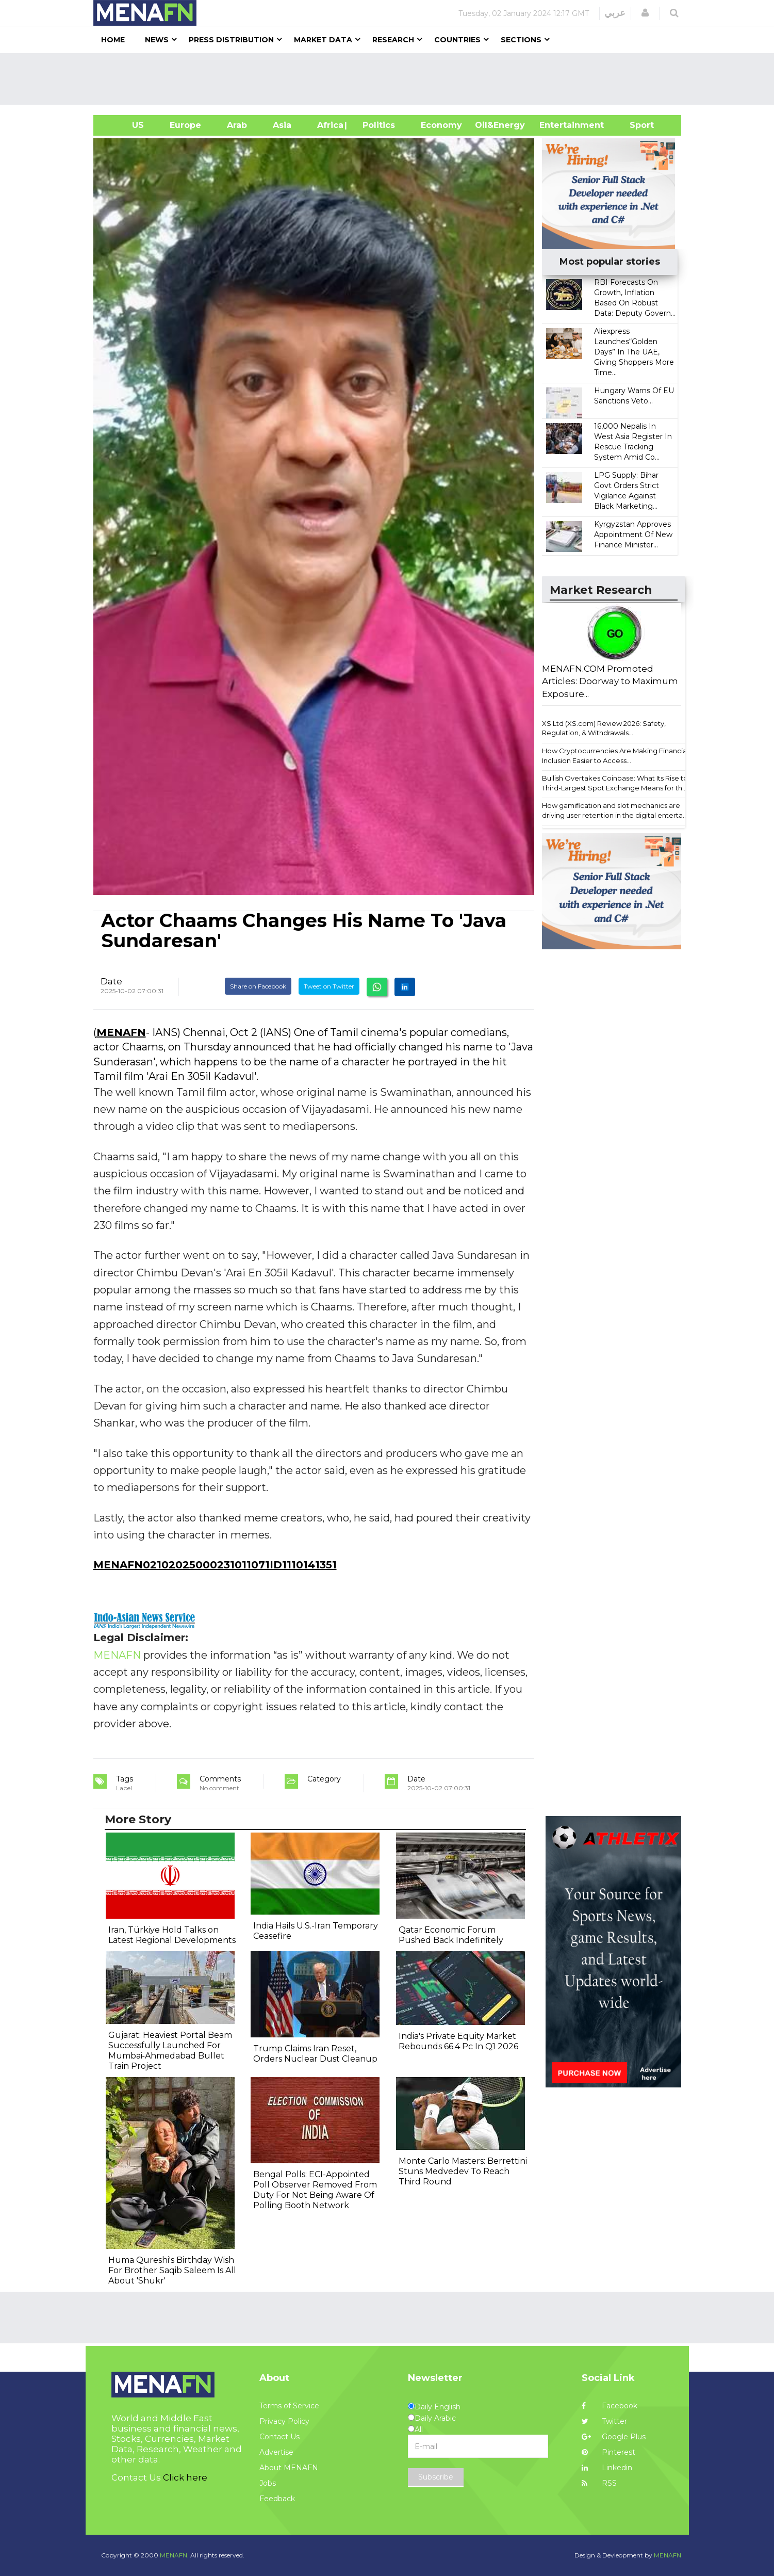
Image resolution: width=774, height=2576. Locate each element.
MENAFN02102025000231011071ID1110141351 (215, 1565)
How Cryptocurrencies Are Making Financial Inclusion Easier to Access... (615, 756)
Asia (282, 125)
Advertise (276, 2452)
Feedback (277, 2498)
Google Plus (614, 2436)
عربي (614, 13)
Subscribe (435, 2477)
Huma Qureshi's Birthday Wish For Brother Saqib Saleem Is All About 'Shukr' (172, 2270)
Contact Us (279, 2436)
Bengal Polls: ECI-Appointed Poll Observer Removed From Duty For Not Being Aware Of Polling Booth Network (315, 2189)
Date (111, 981)
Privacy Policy (284, 2421)
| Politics (376, 125)
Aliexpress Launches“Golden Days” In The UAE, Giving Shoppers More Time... (634, 352)
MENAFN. (174, 2555)
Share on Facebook (258, 986)
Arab (237, 125)
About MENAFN (288, 2467)
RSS (599, 2483)
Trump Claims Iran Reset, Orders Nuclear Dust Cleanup (315, 2054)
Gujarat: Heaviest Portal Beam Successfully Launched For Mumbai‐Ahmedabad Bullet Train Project (170, 2050)
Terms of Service (289, 2405)
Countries (457, 39)
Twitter (604, 2421)
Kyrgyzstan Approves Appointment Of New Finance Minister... (633, 534)
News (157, 39)
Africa (329, 125)
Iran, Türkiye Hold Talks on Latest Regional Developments (172, 1935)
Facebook (609, 2405)
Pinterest (608, 2452)
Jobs (267, 2483)
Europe (185, 125)
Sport (635, 125)
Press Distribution (231, 39)
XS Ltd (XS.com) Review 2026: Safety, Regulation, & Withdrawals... (604, 728)
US (125, 125)
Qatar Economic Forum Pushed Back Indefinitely (451, 1935)
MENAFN (121, 1032)
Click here (185, 2477)
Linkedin (607, 2467)
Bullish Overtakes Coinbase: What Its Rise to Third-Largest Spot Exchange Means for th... (615, 783)
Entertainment (556, 125)
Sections (521, 39)
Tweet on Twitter (329, 986)
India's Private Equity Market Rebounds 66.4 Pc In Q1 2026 (458, 2041)
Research (393, 39)
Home (113, 39)
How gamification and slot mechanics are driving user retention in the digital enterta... (614, 810)
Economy (441, 125)
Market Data (323, 39)
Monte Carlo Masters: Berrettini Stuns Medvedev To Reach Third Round (463, 2171)
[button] (645, 13)
